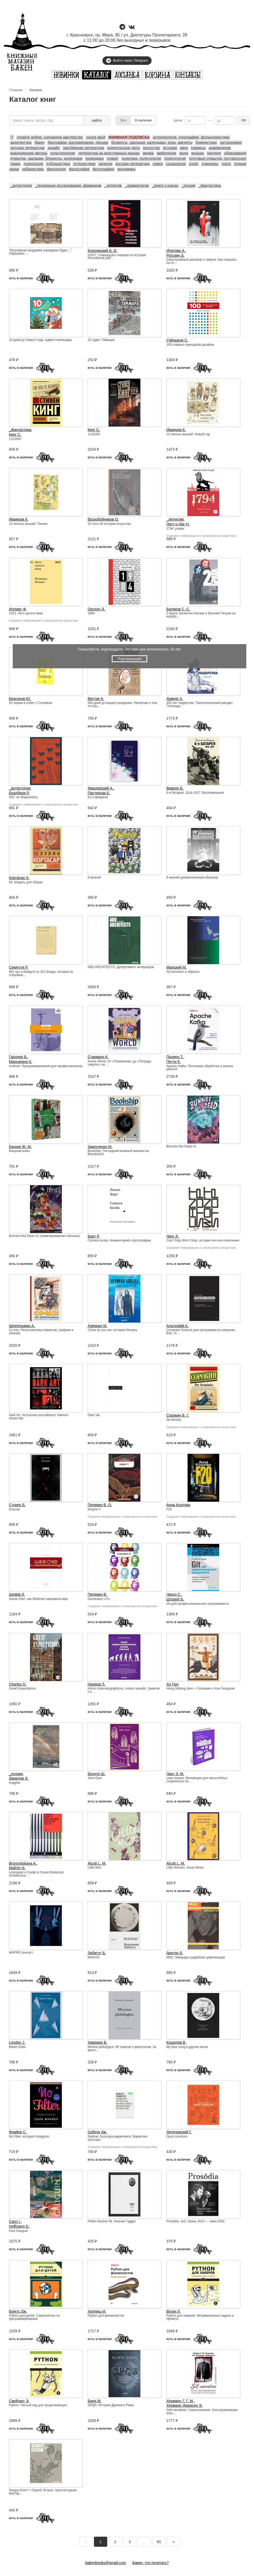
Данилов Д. (19, 1778)
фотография (103, 169)
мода (183, 153)
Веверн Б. (175, 788)
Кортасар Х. (19, 878)
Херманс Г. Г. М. (180, 2401)
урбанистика (33, 169)
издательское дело (123, 148)
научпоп (214, 153)
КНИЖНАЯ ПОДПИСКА (129, 137)
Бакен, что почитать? (150, 2563)
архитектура (21, 142)
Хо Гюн (172, 1684)
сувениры (210, 164)
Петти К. (173, 1061)
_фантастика (210, 185)
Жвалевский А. (100, 788)
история (170, 148)
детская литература (27, 148)
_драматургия (137, 185)
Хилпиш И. (97, 2311)
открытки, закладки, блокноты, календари (46, 158)
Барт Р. (94, 1236)
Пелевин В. (97, 1594)
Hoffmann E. (19, 2226)
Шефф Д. (17, 1594)
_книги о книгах (165, 185)
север (158, 164)
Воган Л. (173, 2311)
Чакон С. (174, 1594)
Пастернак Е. (99, 793)
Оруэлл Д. (96, 609)
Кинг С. (15, 434)
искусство (151, 148)
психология (33, 164)
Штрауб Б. (175, 1599)
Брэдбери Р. (19, 793)
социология (176, 164)
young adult (95, 137)
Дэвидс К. (174, 698)
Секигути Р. (18, 967)
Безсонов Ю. (20, 698)
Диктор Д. (174, 1953)
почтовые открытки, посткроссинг (218, 158)
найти (97, 120)
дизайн (54, 148)
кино (184, 148)
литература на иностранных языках (109, 153)
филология (56, 169)
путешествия (84, 164)
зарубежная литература (83, 148)
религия (105, 164)
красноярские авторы (28, 153)
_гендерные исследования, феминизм (68, 185)
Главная (15, 90)
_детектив (113, 185)
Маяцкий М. (176, 967)
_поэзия (188, 185)
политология (175, 158)
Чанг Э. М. (175, 1774)
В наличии (143, 120)
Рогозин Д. (175, 255)
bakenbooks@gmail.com (105, 2563)
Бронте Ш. (96, 1774)
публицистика (58, 164)
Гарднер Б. (18, 1057)
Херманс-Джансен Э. (184, 2405)
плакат (112, 158)
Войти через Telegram (127, 60)
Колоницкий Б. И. (102, 250)
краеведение (220, 148)
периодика (94, 158)
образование (235, 153)
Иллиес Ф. (18, 609)
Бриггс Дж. (18, 2311)
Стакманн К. (98, 1057)
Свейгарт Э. (19, 2401)
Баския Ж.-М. (20, 1147)
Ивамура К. (176, 430)
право (15, 164)
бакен (39, 142)
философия (79, 169)
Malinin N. (17, 1868)
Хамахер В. (97, 2042)
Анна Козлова (178, 1505)
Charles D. (18, 1684)
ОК (243, 120)
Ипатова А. (175, 250)
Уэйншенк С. (177, 340)
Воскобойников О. (103, 519)
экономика (126, 169)
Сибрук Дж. (97, 2132)
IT (12, 137)
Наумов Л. (96, 1684)
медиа (148, 153)
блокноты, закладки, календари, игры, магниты (151, 142)
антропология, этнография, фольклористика (191, 137)
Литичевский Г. (179, 2132)
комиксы (198, 148)
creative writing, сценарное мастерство (50, 137)
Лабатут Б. (97, 1953)
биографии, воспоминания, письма (78, 142)
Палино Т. (174, 1057)
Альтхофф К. (177, 1326)
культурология (62, 153)
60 (159, 2542)
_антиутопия (21, 185)
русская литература (132, 164)
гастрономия (231, 142)
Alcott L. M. (97, 1863)
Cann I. (15, 2221)
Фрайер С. (18, 2132)
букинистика (206, 142)
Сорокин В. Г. (177, 1415)
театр (226, 164)
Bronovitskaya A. (23, 1863)
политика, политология (141, 158)
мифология (166, 153)
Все (123, 120)
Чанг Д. (172, 1236)
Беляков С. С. (178, 609)
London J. (17, 2042)
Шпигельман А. (22, 1326)
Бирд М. (94, 2401)
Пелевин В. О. (100, 1505)
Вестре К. (96, 698)
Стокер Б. (17, 1505)
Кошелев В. (176, 2042)
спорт (194, 164)
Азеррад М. (97, 1326)
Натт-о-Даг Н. (178, 524)
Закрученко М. (100, 1147)
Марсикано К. (20, 1061)
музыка (197, 153)
